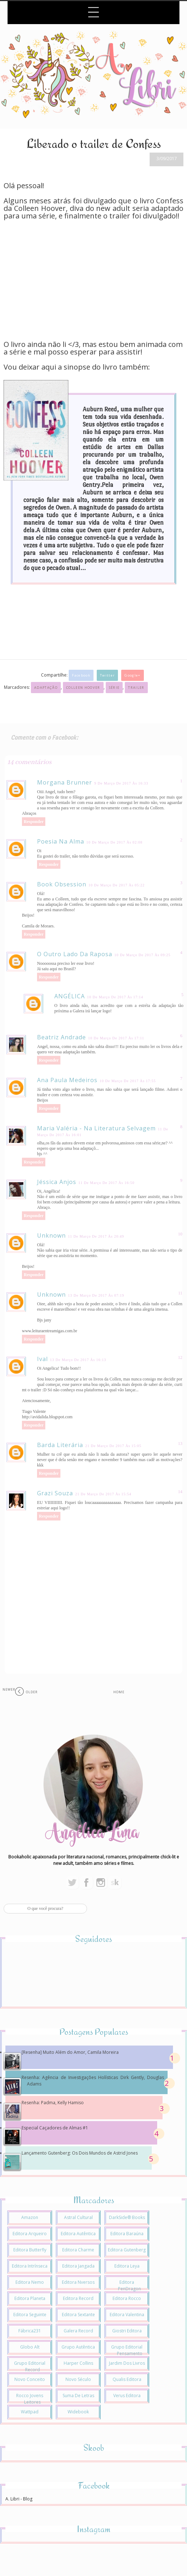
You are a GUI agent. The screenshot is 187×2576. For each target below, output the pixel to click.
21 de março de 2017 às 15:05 (113, 1446)
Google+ (132, 675)
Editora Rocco (127, 2298)
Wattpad (29, 2412)
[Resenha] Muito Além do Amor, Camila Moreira (70, 2052)
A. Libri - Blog (18, 2499)
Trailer (136, 687)
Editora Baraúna (126, 2234)
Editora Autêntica (78, 2234)
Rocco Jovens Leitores (29, 2398)
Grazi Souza (55, 1493)
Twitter (107, 675)
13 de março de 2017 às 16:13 (78, 1360)
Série (114, 687)
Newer (9, 1689)
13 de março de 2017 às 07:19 (96, 1295)
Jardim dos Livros (127, 2363)
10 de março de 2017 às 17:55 (128, 1081)
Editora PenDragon (129, 2285)
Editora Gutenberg (127, 2250)
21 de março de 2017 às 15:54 (103, 1494)
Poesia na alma (60, 841)
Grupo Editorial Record (29, 2366)
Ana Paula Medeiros (67, 1080)
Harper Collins (78, 2363)
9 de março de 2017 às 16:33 (121, 783)
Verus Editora (127, 2395)
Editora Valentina (127, 2314)
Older (31, 1692)
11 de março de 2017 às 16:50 (106, 1183)
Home (118, 1692)
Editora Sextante (78, 2314)
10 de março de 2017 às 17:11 (116, 1038)
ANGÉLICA (69, 996)
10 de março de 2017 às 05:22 (116, 885)
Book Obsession (61, 884)
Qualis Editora (127, 2379)
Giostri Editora (127, 2331)
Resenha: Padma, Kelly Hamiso (53, 2103)
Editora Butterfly (29, 2250)
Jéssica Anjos (56, 1182)
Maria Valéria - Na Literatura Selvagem (96, 1128)
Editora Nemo (29, 2282)
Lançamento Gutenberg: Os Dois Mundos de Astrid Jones (80, 2153)
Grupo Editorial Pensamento (126, 2350)
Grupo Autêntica (78, 2347)
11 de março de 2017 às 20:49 (96, 1236)
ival (42, 1359)
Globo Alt (30, 2347)
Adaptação (46, 687)
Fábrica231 (29, 2331)
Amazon (29, 2217)
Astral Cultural (78, 2217)
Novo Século (78, 2379)
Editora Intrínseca (29, 2266)
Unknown (51, 1235)
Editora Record (78, 2298)
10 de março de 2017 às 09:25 (142, 955)
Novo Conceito (29, 2379)
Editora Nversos (78, 2282)
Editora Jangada (78, 2266)
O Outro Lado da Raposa (74, 954)
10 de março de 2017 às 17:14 (115, 997)
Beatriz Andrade (61, 1037)
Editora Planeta (29, 2298)
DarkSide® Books (127, 2217)
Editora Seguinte (29, 2314)
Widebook (78, 2412)
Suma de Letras (78, 2395)
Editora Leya (127, 2266)
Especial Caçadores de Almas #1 (55, 2128)
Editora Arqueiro (30, 2234)
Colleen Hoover (83, 687)
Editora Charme (78, 2250)
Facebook (81, 675)
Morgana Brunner (64, 782)
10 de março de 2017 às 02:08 (114, 842)
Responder (34, 821)
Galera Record (78, 2331)
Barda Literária (60, 1445)
